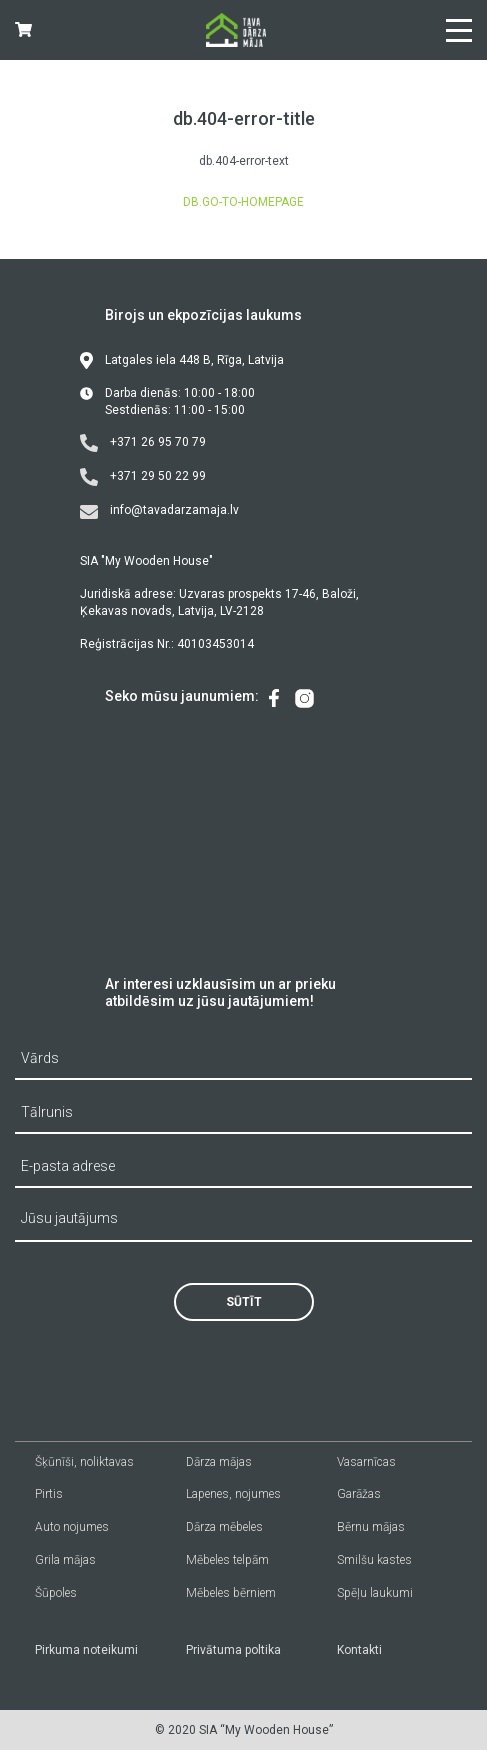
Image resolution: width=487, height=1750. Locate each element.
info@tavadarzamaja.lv (159, 511)
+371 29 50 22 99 (143, 477)
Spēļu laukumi (375, 1593)
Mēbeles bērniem (231, 1593)
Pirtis (49, 1494)
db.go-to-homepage (243, 202)
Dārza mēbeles (224, 1527)
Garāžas (359, 1494)
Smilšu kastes (374, 1560)
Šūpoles (56, 1593)
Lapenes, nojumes (233, 1494)
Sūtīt (244, 1302)
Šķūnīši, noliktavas (84, 1462)
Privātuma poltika (233, 1650)
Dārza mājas (219, 1462)
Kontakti (359, 1650)
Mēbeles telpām (227, 1560)
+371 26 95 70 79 (143, 443)
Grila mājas (65, 1560)
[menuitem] (274, 698)
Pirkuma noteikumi (86, 1650)
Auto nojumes (72, 1527)
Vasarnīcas (366, 1462)
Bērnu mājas (371, 1527)
